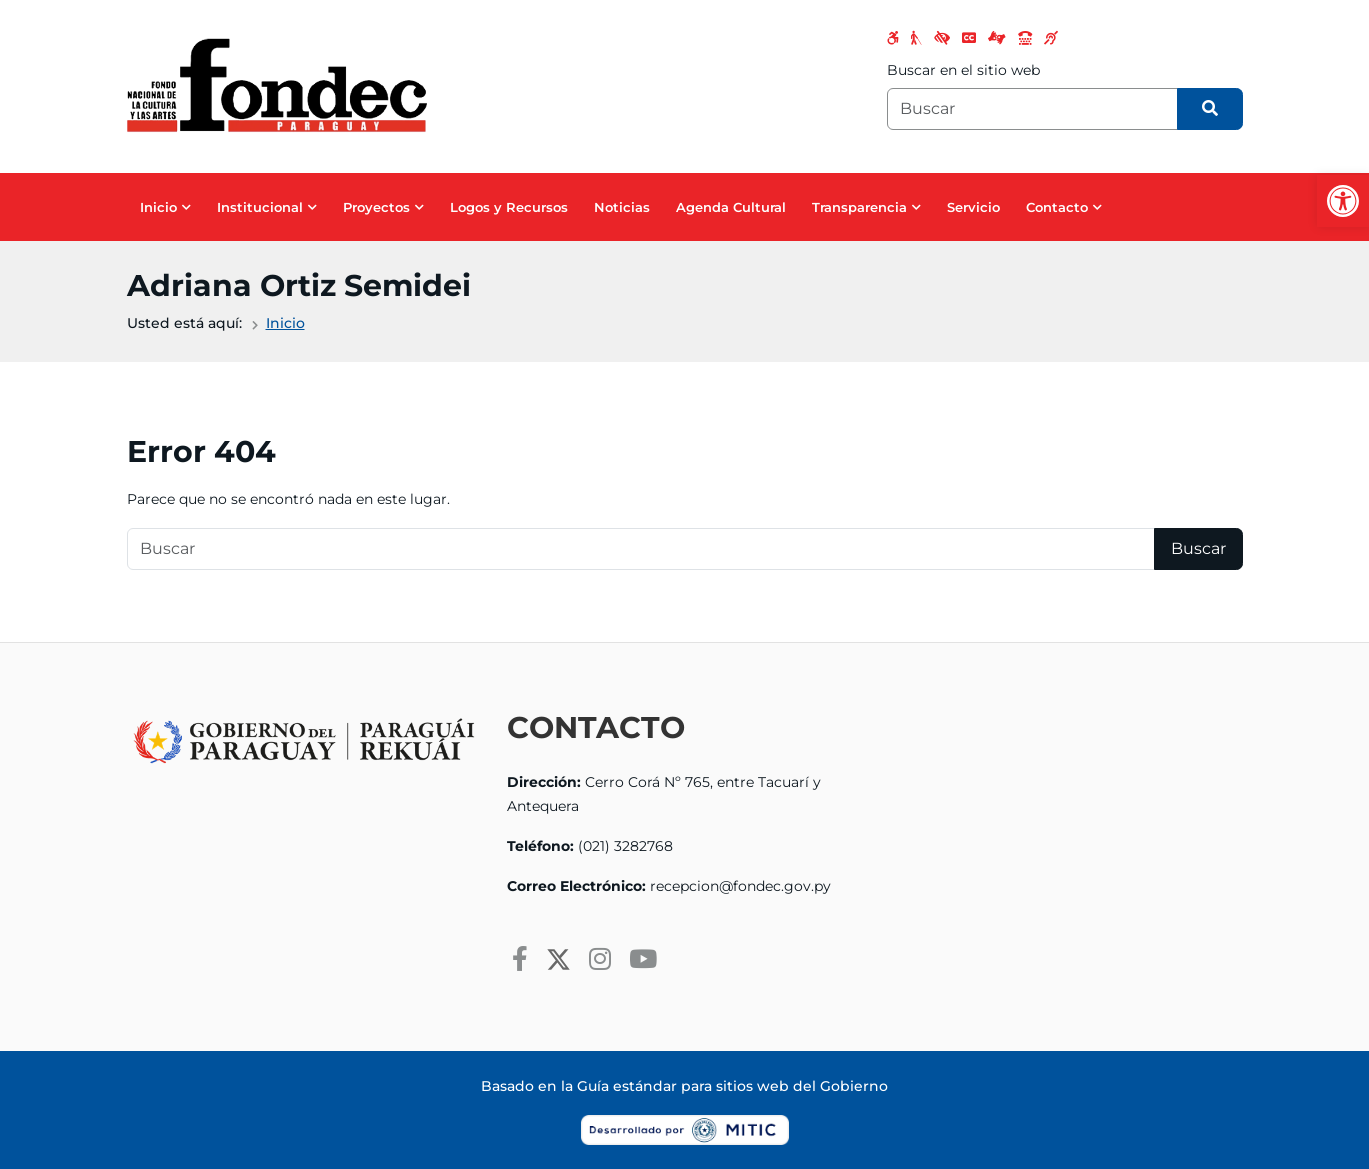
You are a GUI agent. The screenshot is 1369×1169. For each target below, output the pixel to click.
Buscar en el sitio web (963, 70)
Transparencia (859, 207)
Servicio (973, 207)
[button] (1343, 201)
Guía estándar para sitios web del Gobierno (732, 1086)
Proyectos (376, 207)
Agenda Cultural (731, 207)
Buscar (1198, 548)
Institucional (260, 207)
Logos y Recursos (509, 207)
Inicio (158, 207)
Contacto (1057, 207)
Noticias (622, 207)
